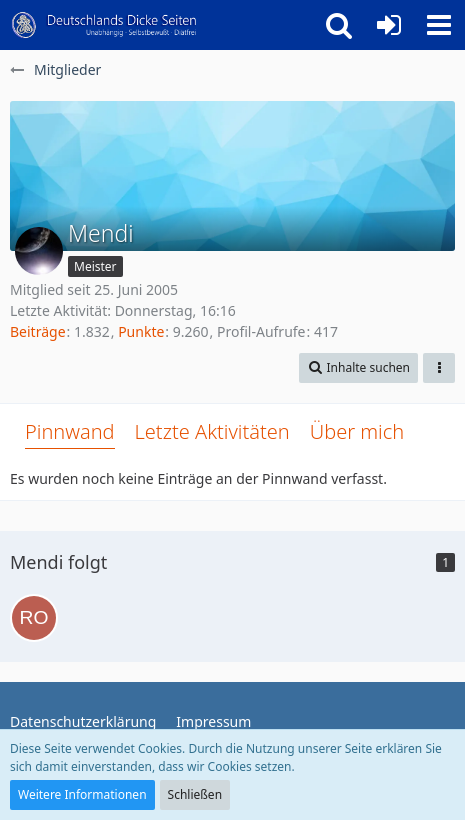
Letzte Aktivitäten (212, 431)
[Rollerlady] (34, 618)
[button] (439, 25)
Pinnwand (70, 431)
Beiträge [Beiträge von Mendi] (38, 331)
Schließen (195, 794)
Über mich (357, 431)
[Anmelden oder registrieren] (389, 25)
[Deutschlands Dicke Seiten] (104, 25)
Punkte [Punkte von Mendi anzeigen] (141, 331)
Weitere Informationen (82, 794)
